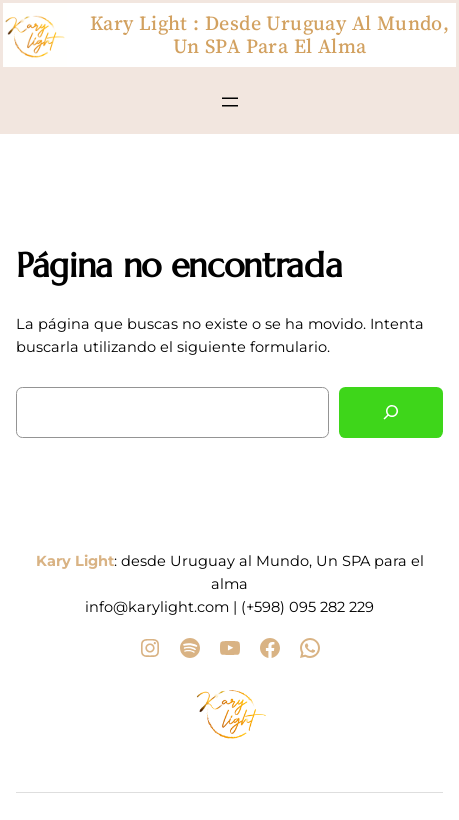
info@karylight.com (157, 607)
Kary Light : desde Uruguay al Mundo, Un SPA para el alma (269, 34)
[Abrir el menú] (230, 102)
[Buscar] (391, 412)
